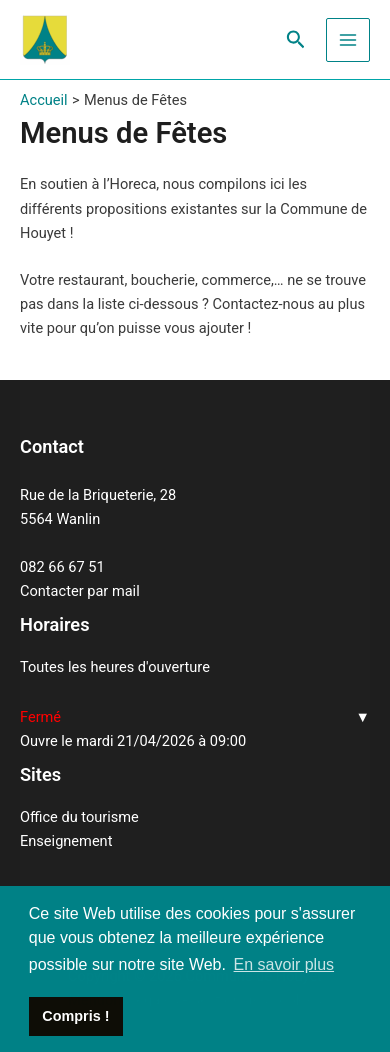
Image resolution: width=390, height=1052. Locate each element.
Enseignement (66, 841)
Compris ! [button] (75, 1016)
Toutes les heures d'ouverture (115, 667)
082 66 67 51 (62, 567)
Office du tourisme (79, 817)
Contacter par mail (80, 591)
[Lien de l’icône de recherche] (296, 40)
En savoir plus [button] (284, 964)
